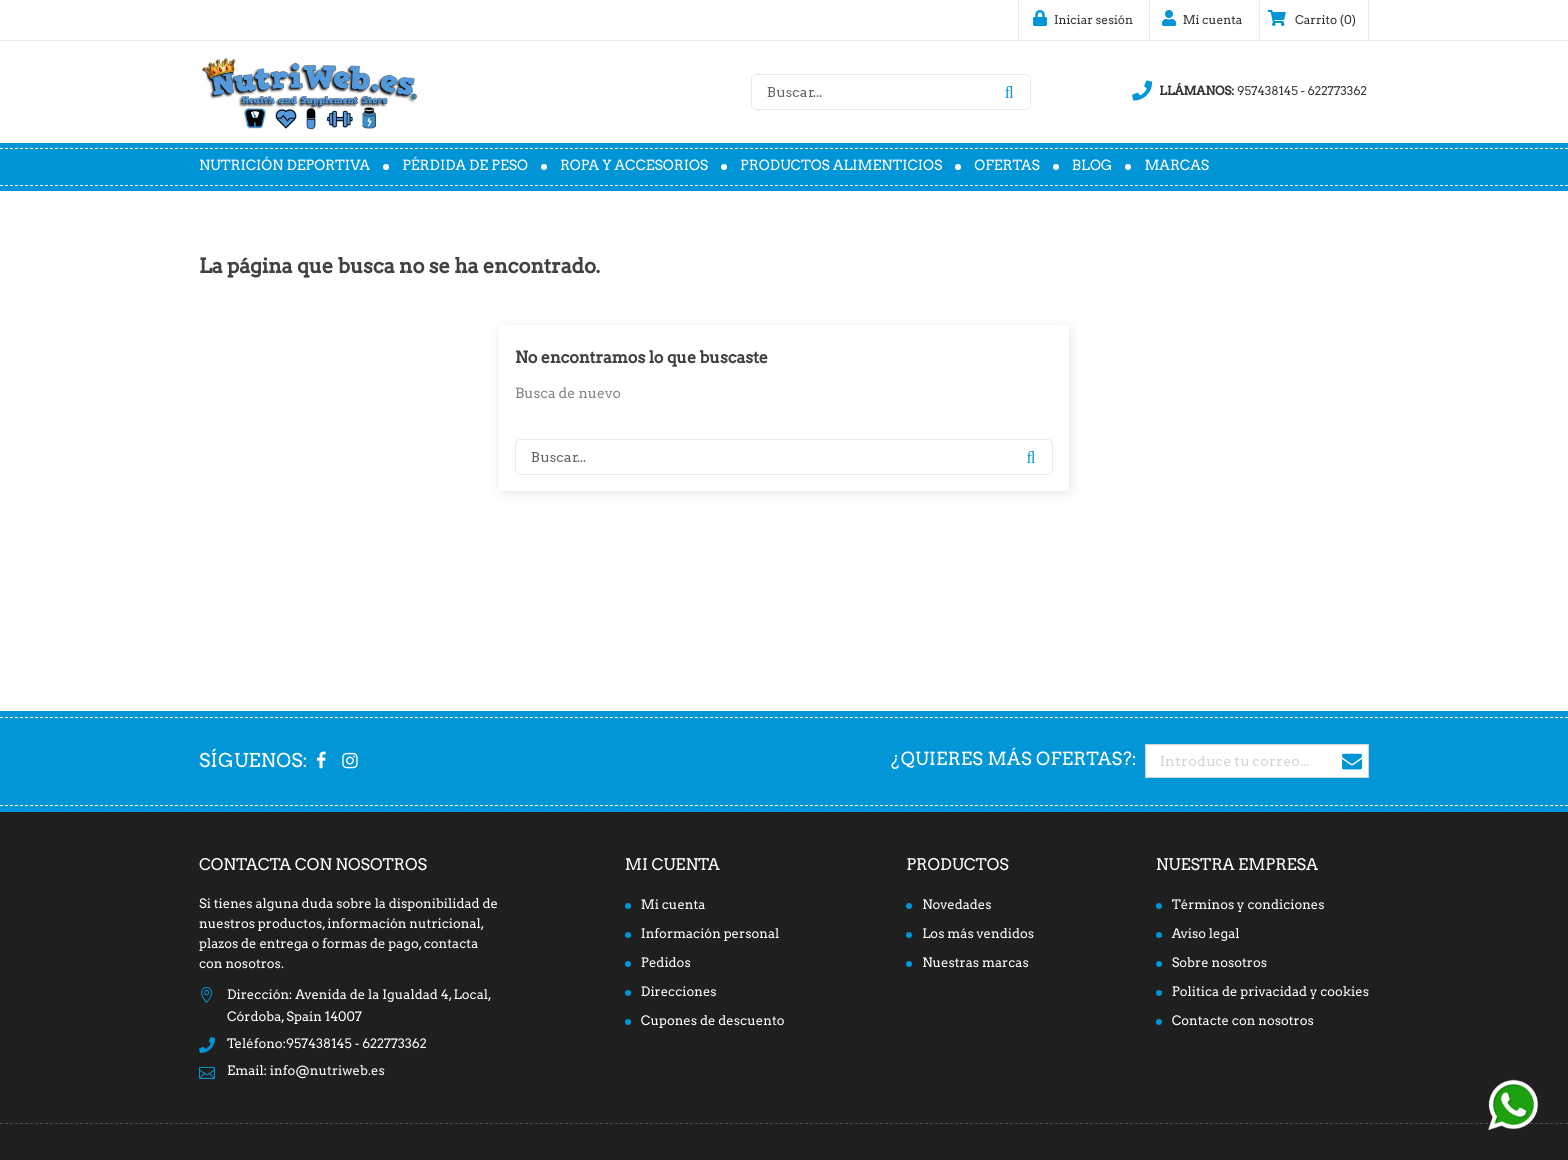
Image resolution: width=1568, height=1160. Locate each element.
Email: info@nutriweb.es (306, 1071)
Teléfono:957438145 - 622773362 (327, 1044)
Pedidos (666, 963)
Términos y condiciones (1248, 905)
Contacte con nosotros (1243, 1021)
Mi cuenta (672, 864)
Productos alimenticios (841, 166)
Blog (1092, 166)
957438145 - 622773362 (1249, 91)
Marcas (1176, 166)
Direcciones (679, 992)
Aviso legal (1206, 934)
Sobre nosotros (1219, 963)
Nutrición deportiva (284, 166)
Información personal (710, 934)
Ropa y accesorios (634, 166)
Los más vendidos (978, 934)
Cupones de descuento (713, 1021)
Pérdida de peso (465, 166)
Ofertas (1007, 166)
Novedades (957, 905)
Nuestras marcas (975, 963)
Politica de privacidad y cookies (1270, 992)
